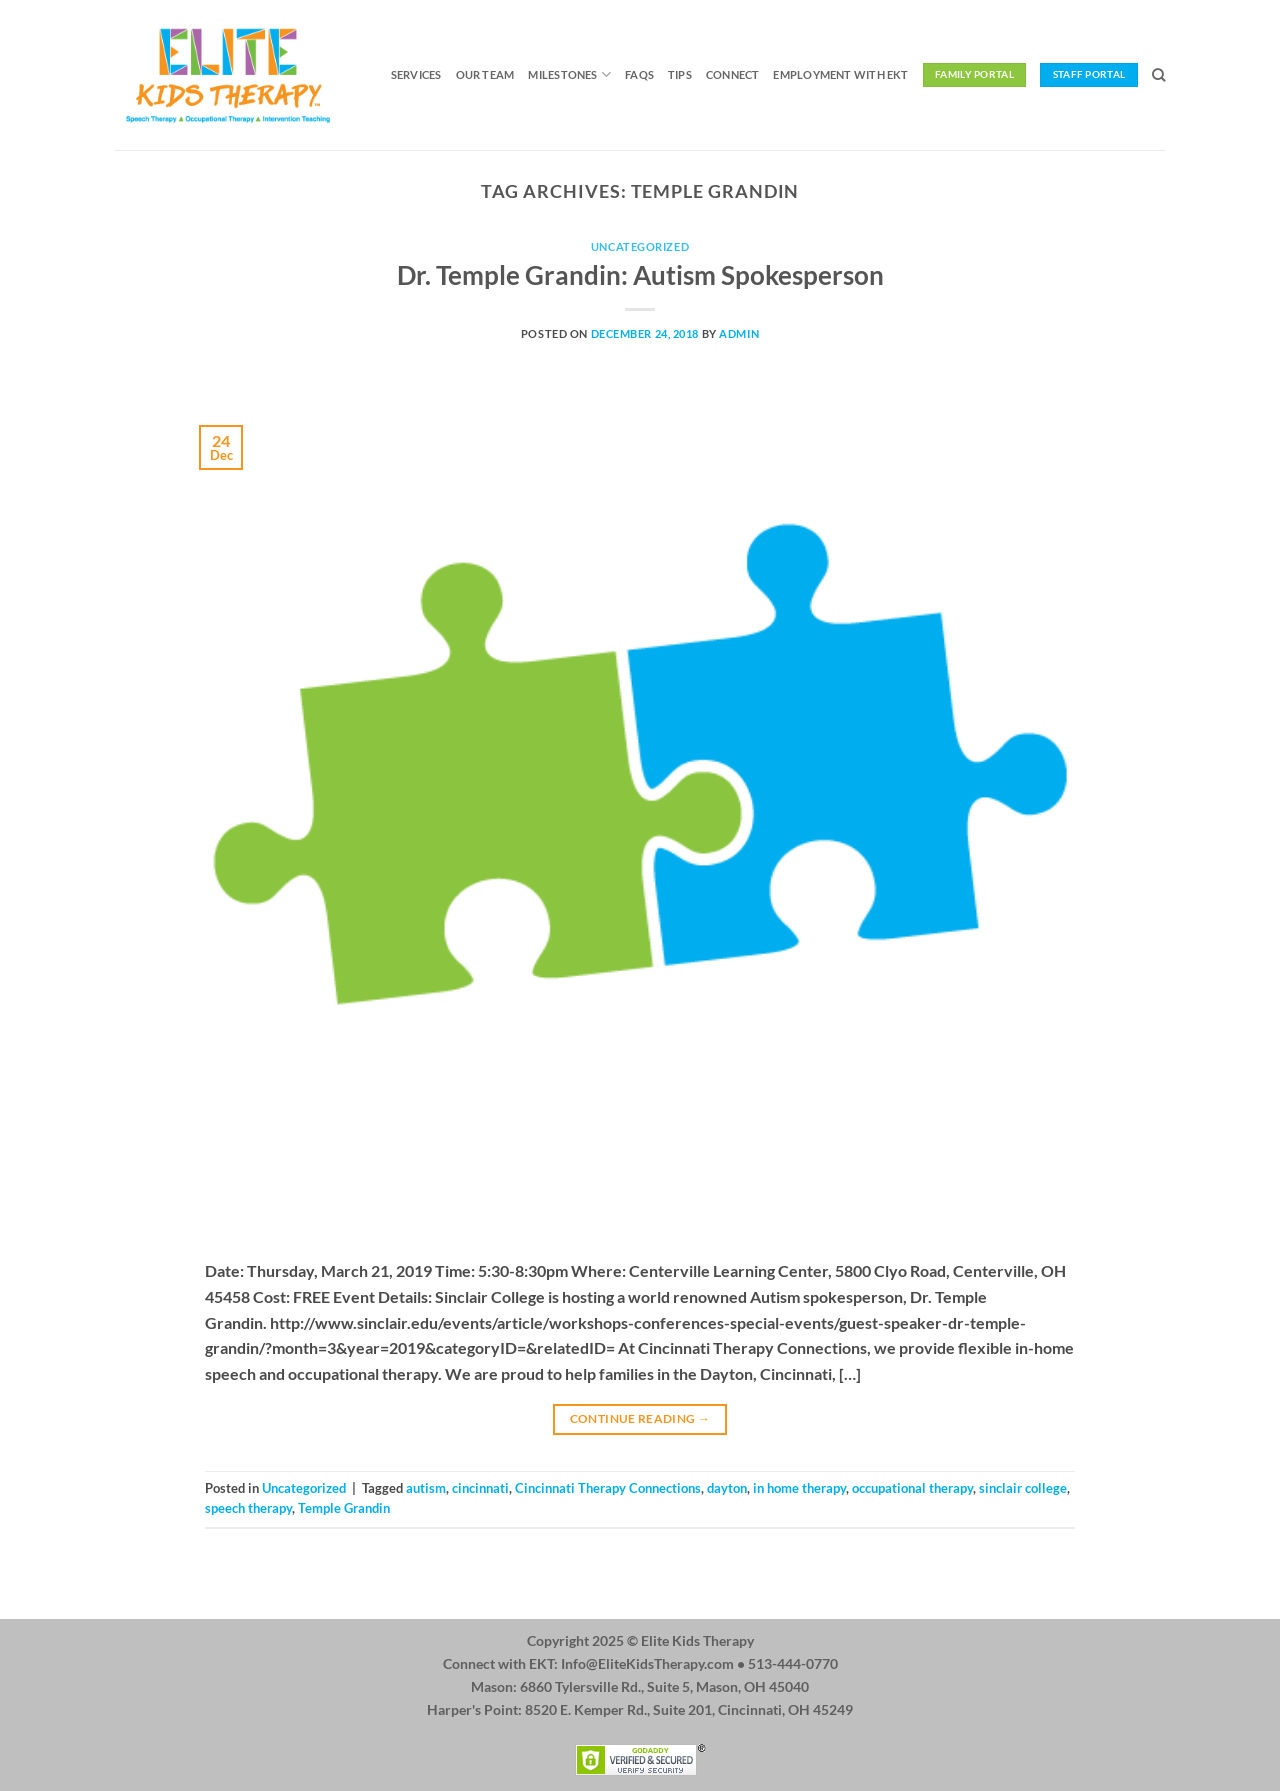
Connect (733, 74)
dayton (727, 1488)
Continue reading (640, 1418)
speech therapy (248, 1508)
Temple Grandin (344, 1508)
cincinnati (480, 1488)
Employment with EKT (840, 74)
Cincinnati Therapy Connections (608, 1488)
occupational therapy (912, 1488)
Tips (680, 74)
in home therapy (799, 1488)
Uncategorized (640, 246)
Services (416, 74)
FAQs (639, 74)
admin (739, 333)
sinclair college (1023, 1488)
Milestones (569, 74)
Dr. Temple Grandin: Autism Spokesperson (640, 275)
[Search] (1158, 75)
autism (426, 1488)
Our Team (485, 74)
